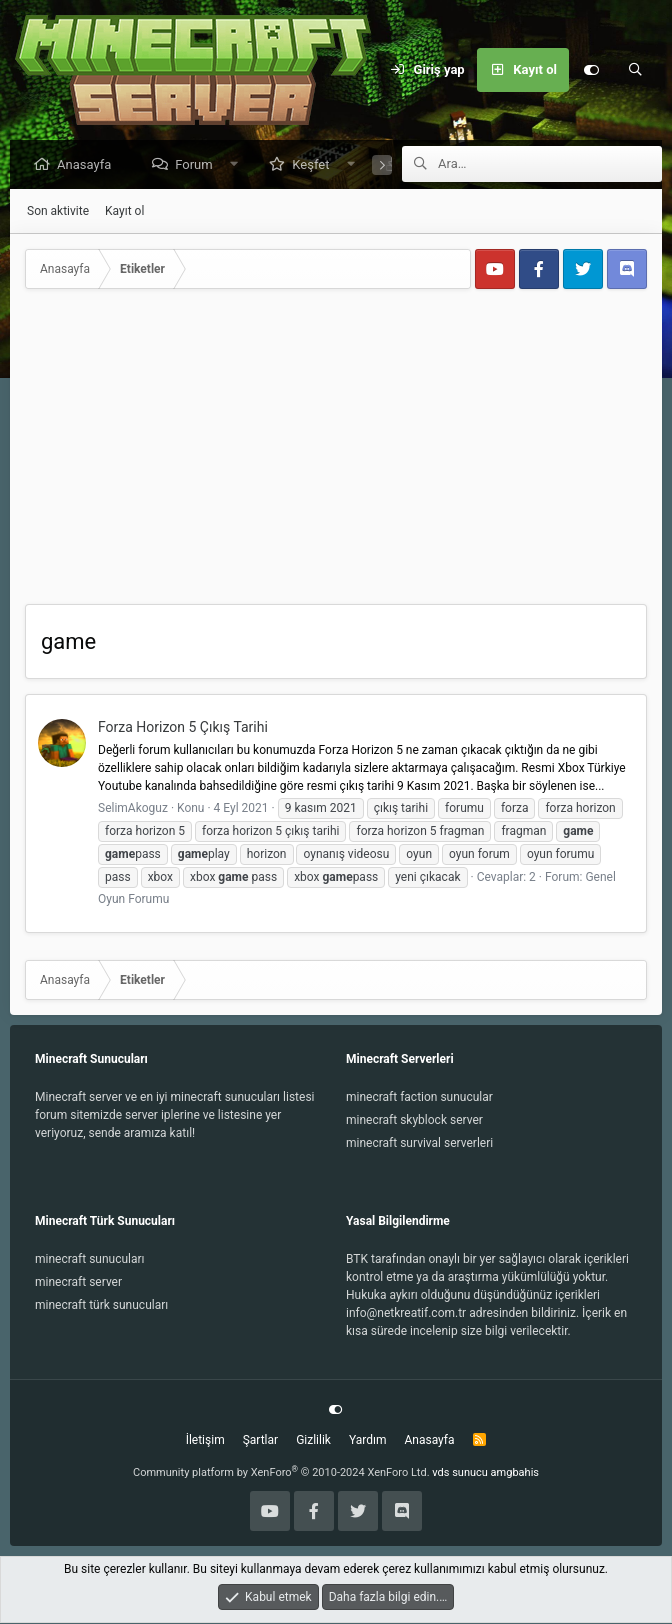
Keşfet (315, 165)
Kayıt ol (124, 212)
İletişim (205, 1441)
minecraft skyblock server (414, 1121)
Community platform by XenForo (281, 1473)
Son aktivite (58, 212)
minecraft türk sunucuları (101, 1306)
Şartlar (260, 1441)
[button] (238, 165)
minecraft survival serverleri (419, 1144)
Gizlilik (313, 1441)
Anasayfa (89, 165)
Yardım (368, 1441)
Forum (198, 165)
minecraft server (78, 1283)
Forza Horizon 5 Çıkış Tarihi (183, 728)
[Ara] (635, 70)
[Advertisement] (336, 455)
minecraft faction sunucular (419, 1098)
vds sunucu (460, 1473)
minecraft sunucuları (90, 1260)
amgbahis (515, 1473)
